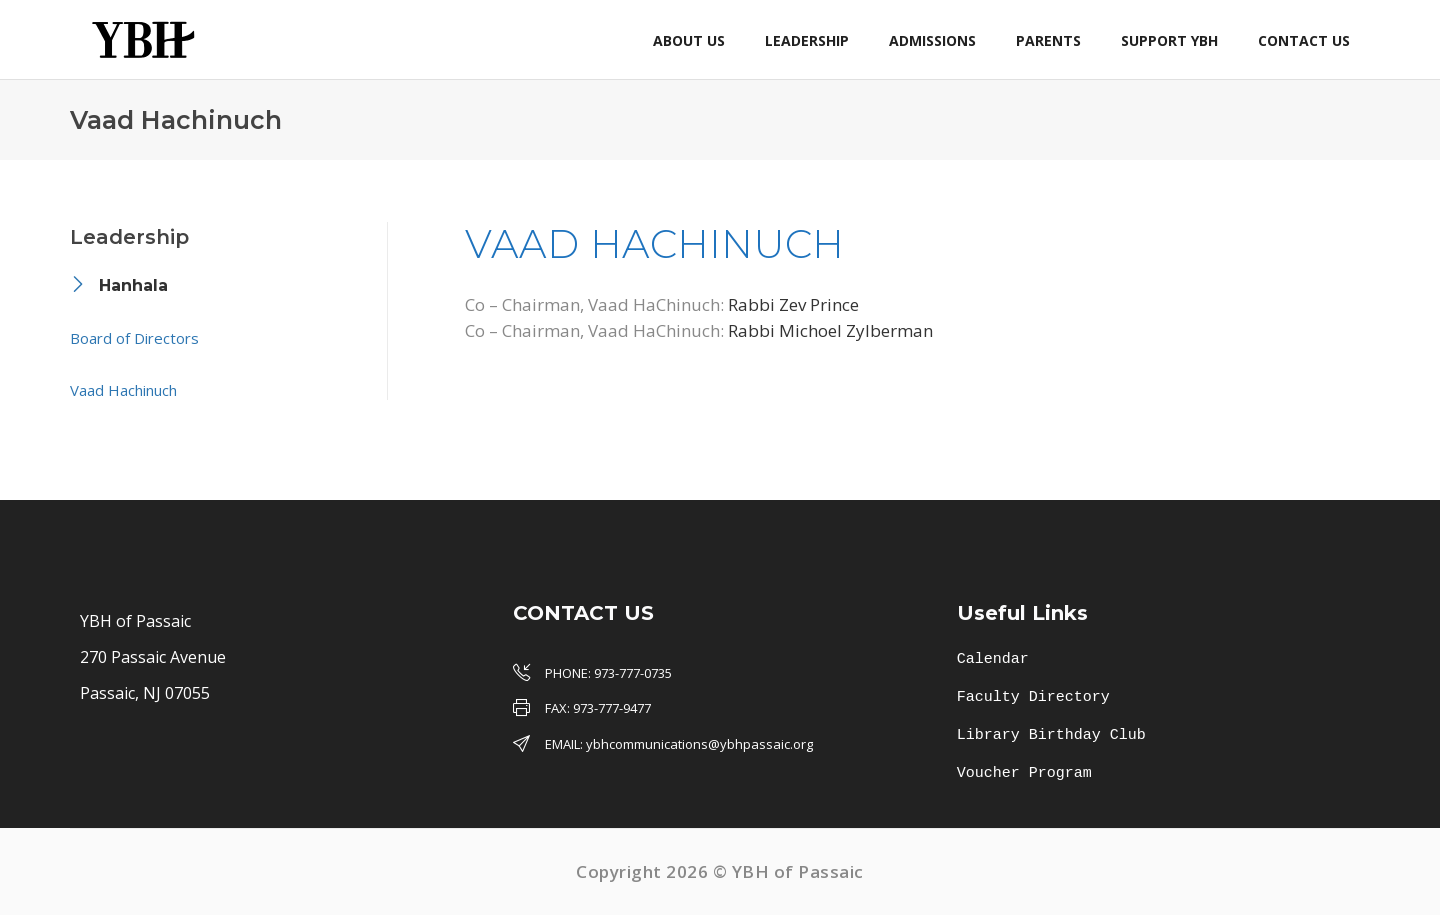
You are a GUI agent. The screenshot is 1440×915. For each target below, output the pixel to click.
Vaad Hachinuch (123, 390)
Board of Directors (134, 338)
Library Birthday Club (1051, 736)
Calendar (993, 660)
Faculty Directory (1033, 698)
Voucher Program (1024, 774)
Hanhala (133, 285)
